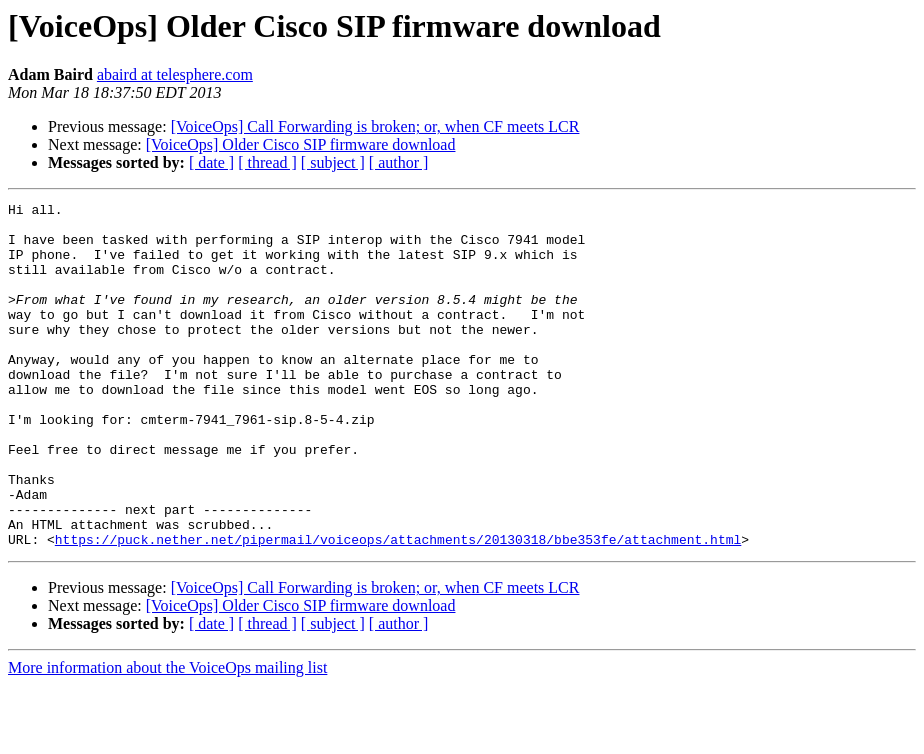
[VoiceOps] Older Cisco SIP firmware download (301, 144)
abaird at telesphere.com (175, 74)
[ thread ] (267, 162)
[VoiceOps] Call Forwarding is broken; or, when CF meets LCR (375, 126)
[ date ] (211, 162)
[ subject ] (333, 162)
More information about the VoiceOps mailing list (167, 736)
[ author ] (399, 162)
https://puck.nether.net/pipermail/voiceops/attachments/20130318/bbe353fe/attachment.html (398, 608)
